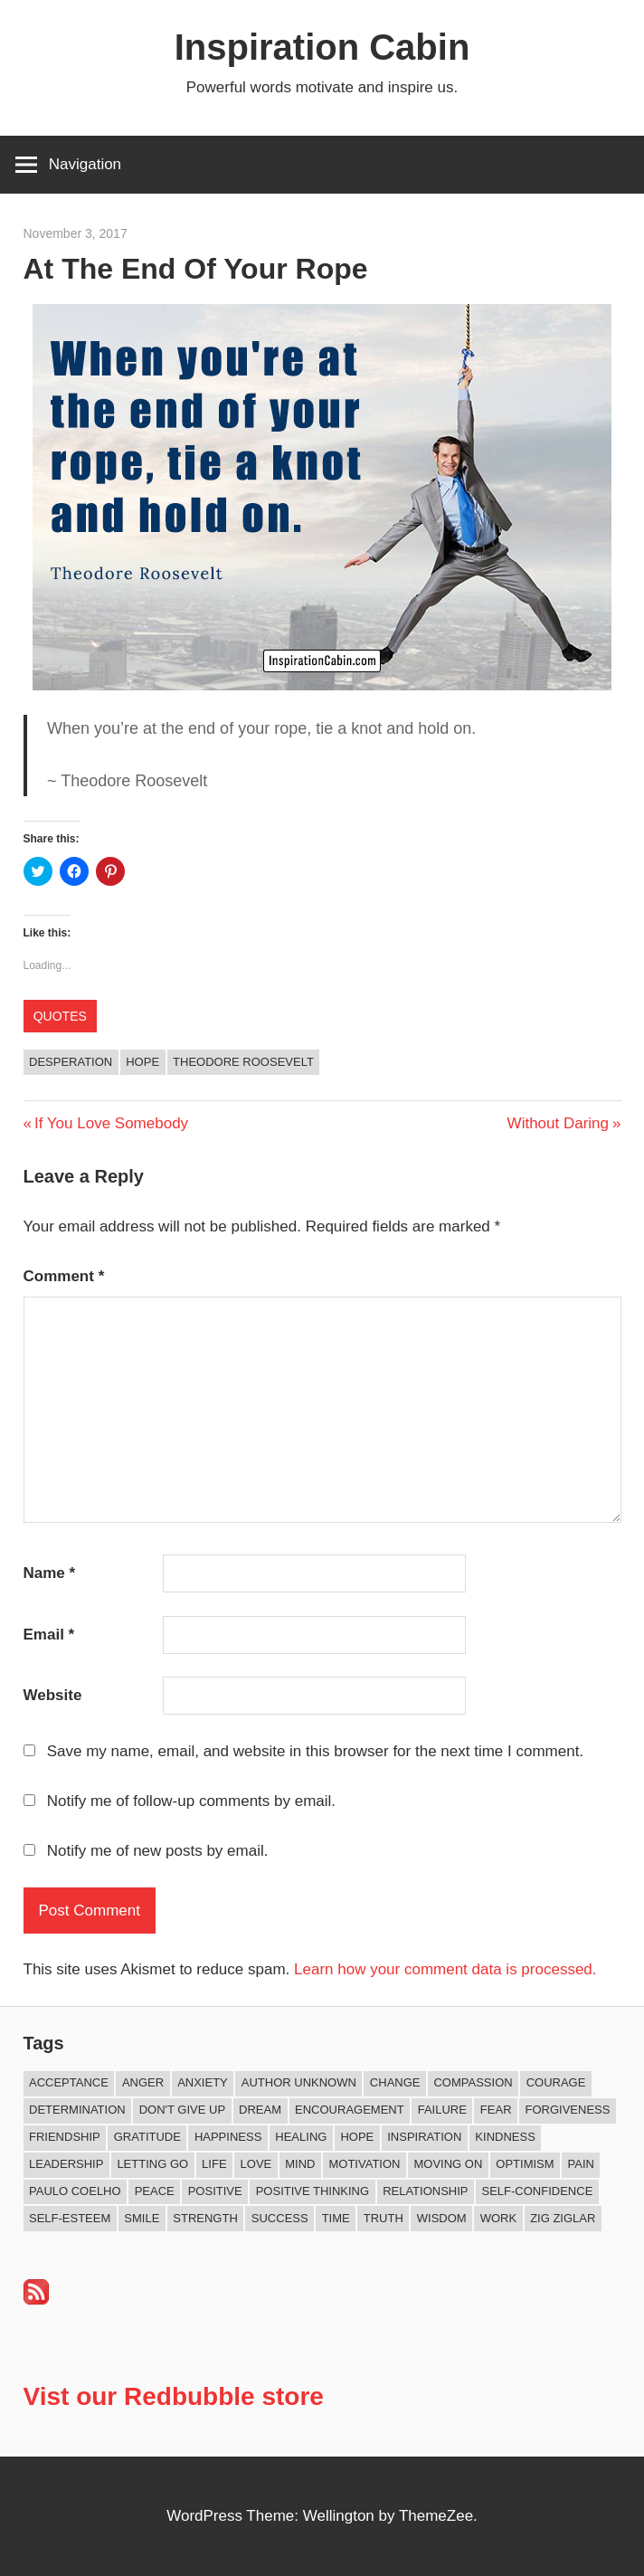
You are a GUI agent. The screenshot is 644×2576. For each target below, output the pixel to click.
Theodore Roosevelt (243, 1062)
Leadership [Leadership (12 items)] (66, 2164)
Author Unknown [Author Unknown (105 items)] (299, 2082)
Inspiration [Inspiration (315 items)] (424, 2136)
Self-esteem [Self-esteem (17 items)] (69, 2218)
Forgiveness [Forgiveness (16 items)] (568, 2109)
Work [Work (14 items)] (498, 2218)
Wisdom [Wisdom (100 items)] (442, 2218)
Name (50, 1573)
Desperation (70, 1062)
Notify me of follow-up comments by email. (191, 1801)
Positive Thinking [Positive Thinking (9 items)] (312, 2191)
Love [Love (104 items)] (256, 2164)
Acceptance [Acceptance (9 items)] (69, 2082)
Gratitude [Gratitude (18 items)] (147, 2136)
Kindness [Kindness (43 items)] (505, 2136)
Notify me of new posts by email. (158, 1850)
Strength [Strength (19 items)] (205, 2218)
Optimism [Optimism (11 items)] (525, 2164)
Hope (142, 1062)
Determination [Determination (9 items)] (77, 2109)
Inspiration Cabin (322, 47)
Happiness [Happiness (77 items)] (227, 2136)
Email (49, 1634)
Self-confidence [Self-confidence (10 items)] (537, 2191)
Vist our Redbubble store (174, 2396)
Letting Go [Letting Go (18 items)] (152, 2164)
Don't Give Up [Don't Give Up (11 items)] (182, 2109)
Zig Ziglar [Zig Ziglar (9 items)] (562, 2218)
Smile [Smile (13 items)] (141, 2218)
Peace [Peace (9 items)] (155, 2191)
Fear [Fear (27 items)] (496, 2109)
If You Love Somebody (110, 1123)
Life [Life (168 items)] (214, 2164)
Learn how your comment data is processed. (445, 1969)
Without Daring (558, 1123)
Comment (64, 1276)
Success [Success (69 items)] (279, 2218)
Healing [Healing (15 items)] (301, 2136)
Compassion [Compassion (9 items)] (472, 2082)
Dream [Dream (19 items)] (260, 2109)
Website (53, 1695)
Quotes (60, 1016)
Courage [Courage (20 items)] (556, 2082)
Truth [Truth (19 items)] (383, 2218)
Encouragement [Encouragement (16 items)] (349, 2109)
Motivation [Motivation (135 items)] (364, 2164)
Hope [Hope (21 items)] (357, 2136)
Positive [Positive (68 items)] (215, 2191)
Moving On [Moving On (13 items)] (447, 2164)
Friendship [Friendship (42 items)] (64, 2136)
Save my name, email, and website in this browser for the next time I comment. (315, 1751)
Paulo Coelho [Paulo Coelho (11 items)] (75, 2191)
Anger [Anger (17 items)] (143, 2082)
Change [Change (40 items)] (395, 2082)
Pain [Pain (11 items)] (581, 2164)
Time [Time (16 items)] (336, 2218)
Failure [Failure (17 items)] (442, 2109)
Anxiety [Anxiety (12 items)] (202, 2082)
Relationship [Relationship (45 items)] (425, 2191)
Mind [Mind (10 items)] (300, 2164)
